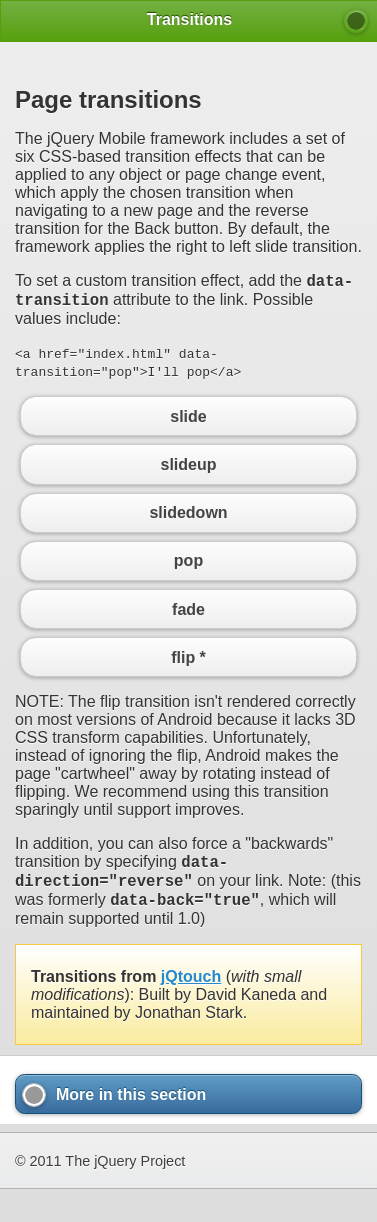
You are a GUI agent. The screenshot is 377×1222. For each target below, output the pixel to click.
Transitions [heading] (189, 19)
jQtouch (191, 991)
